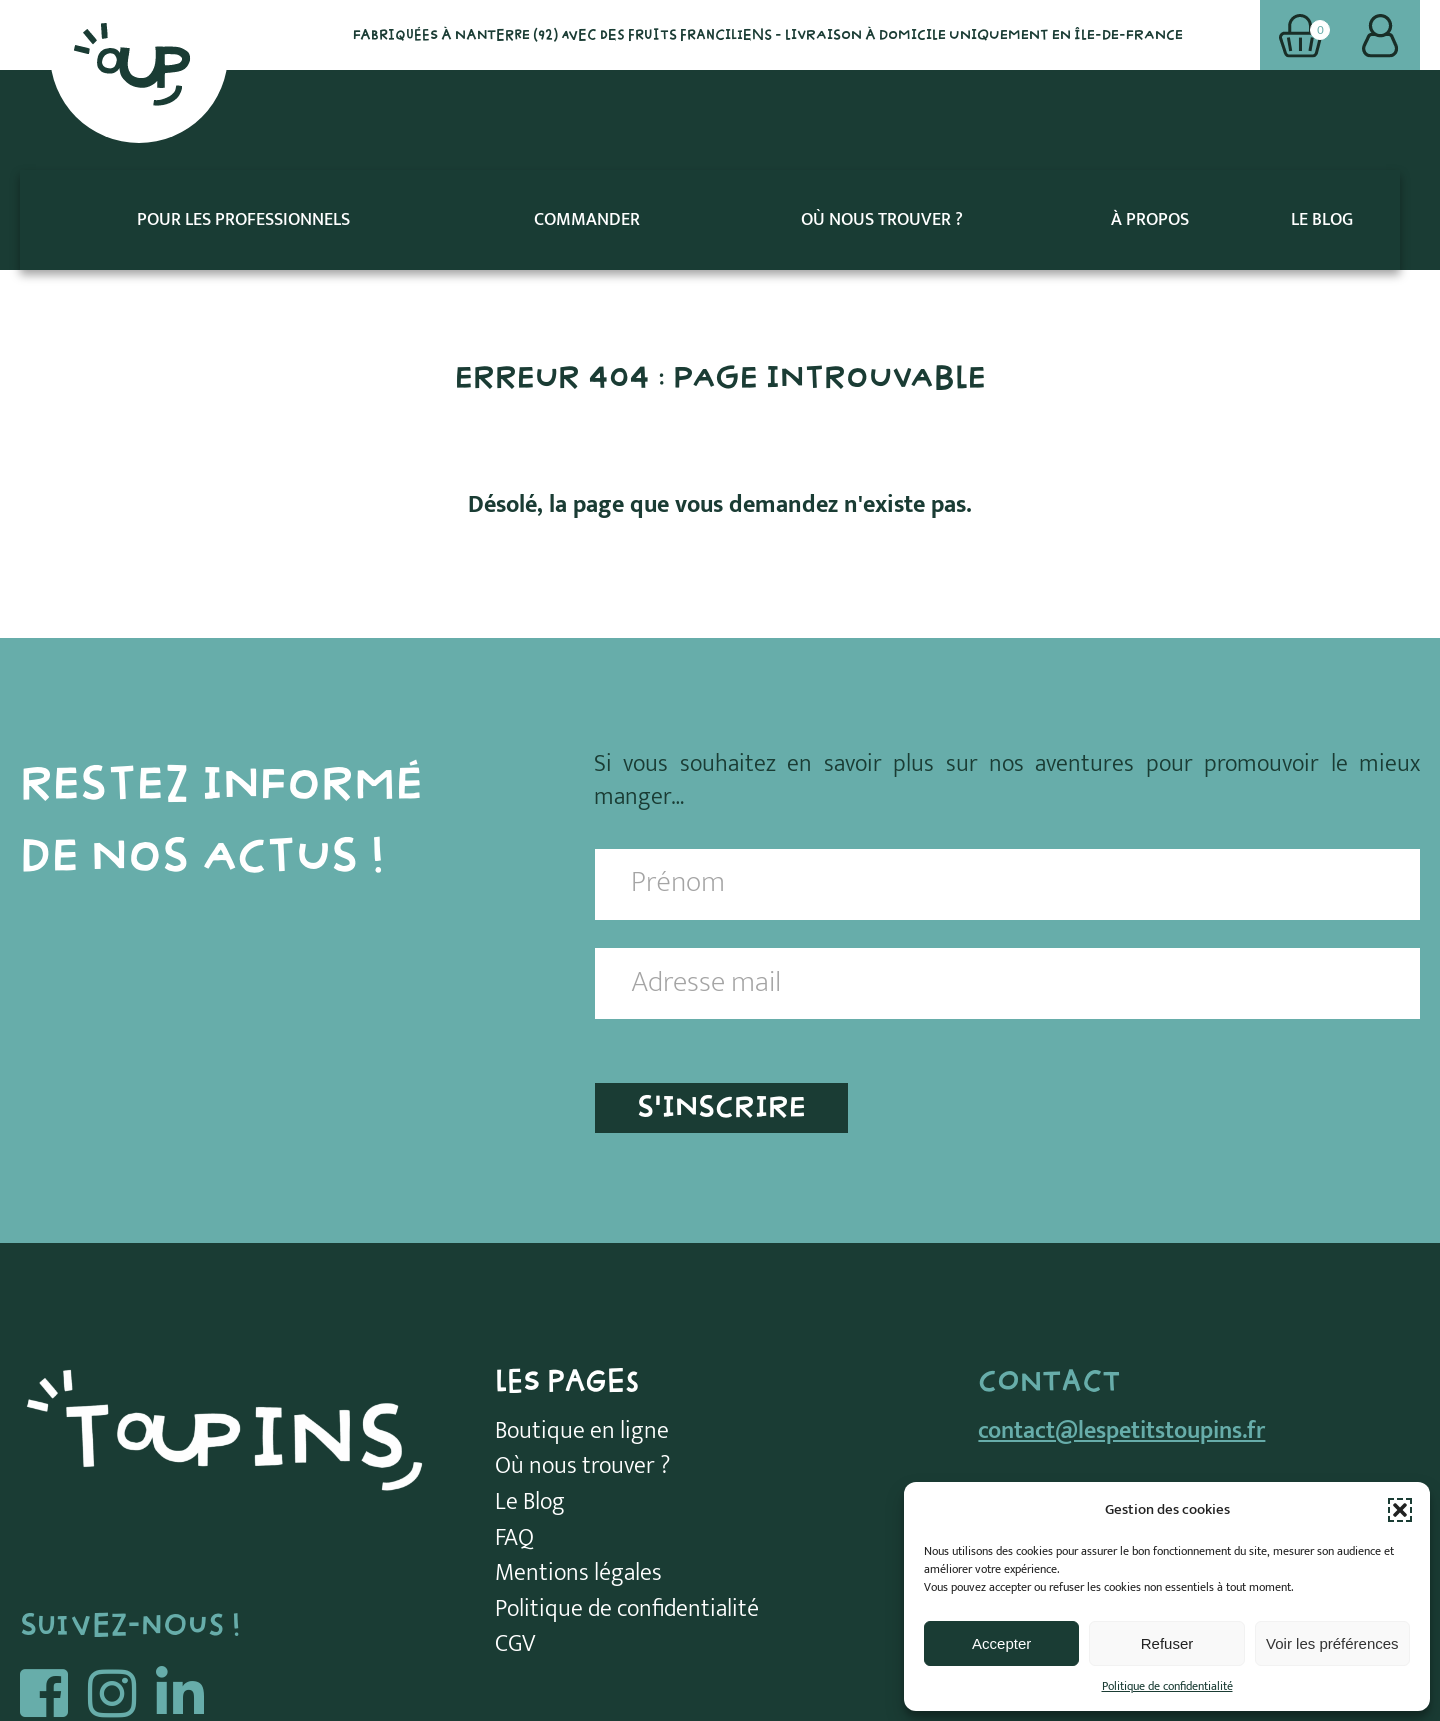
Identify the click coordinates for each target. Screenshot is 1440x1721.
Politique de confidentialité (1167, 1686)
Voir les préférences (1332, 1643)
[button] (1400, 1510)
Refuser (1167, 1643)
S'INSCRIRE (721, 1007)
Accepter (1001, 1643)
